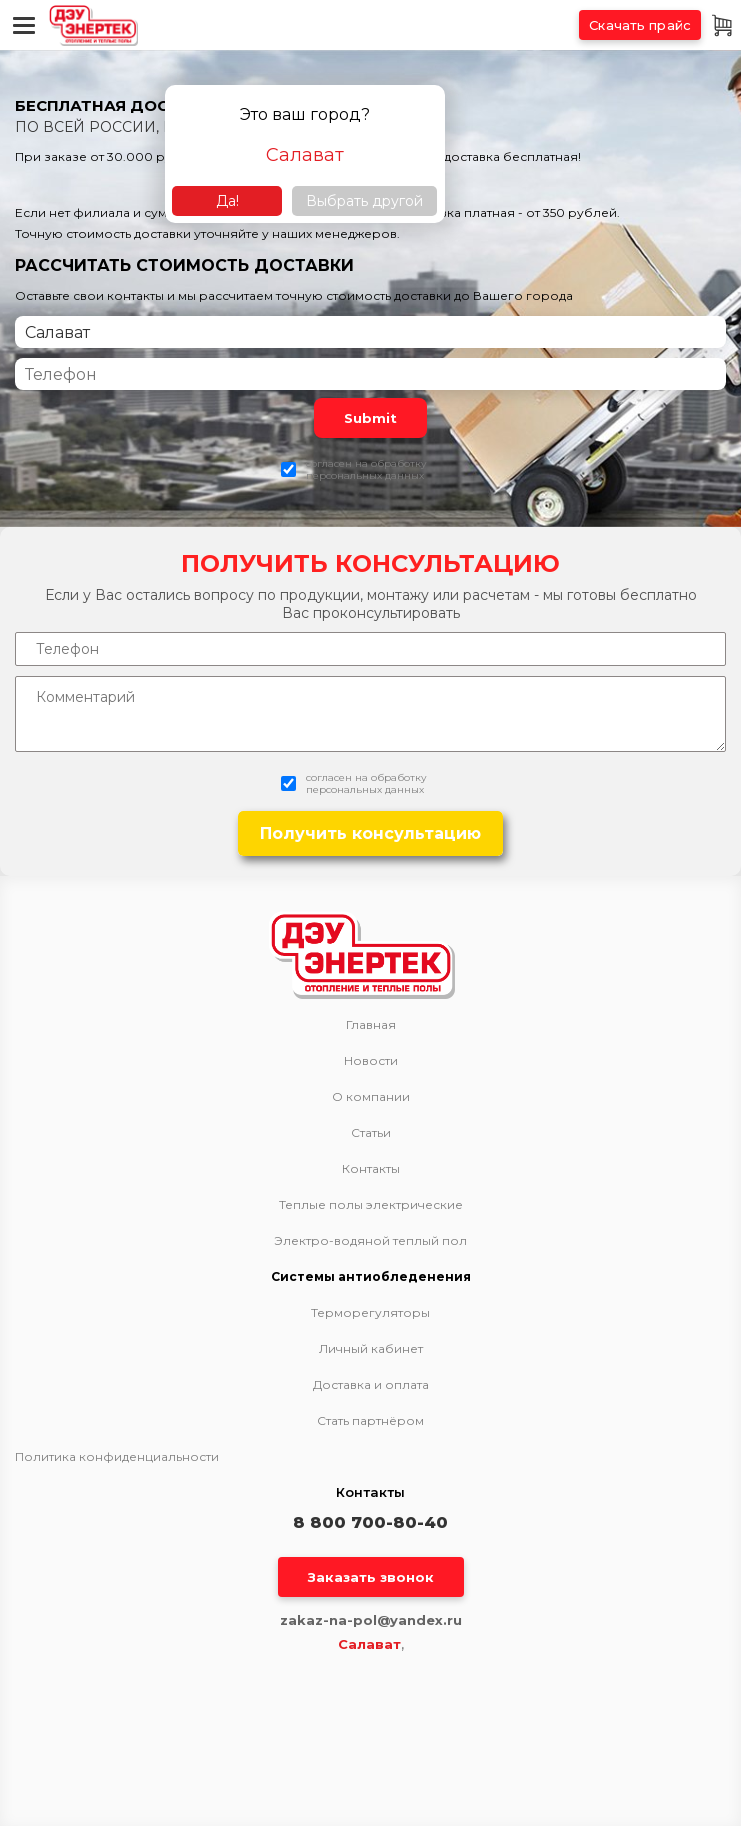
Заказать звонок (371, 1577)
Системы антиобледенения (371, 1277)
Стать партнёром (370, 1421)
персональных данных (365, 475)
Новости (371, 1061)
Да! (227, 201)
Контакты (371, 1169)
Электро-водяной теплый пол (370, 1241)
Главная (371, 1025)
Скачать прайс (640, 25)
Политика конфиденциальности (117, 1456)
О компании (371, 1097)
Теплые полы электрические (371, 1205)
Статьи (371, 1133)
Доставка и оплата (371, 1385)
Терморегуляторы (370, 1313)
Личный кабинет (371, 1349)
